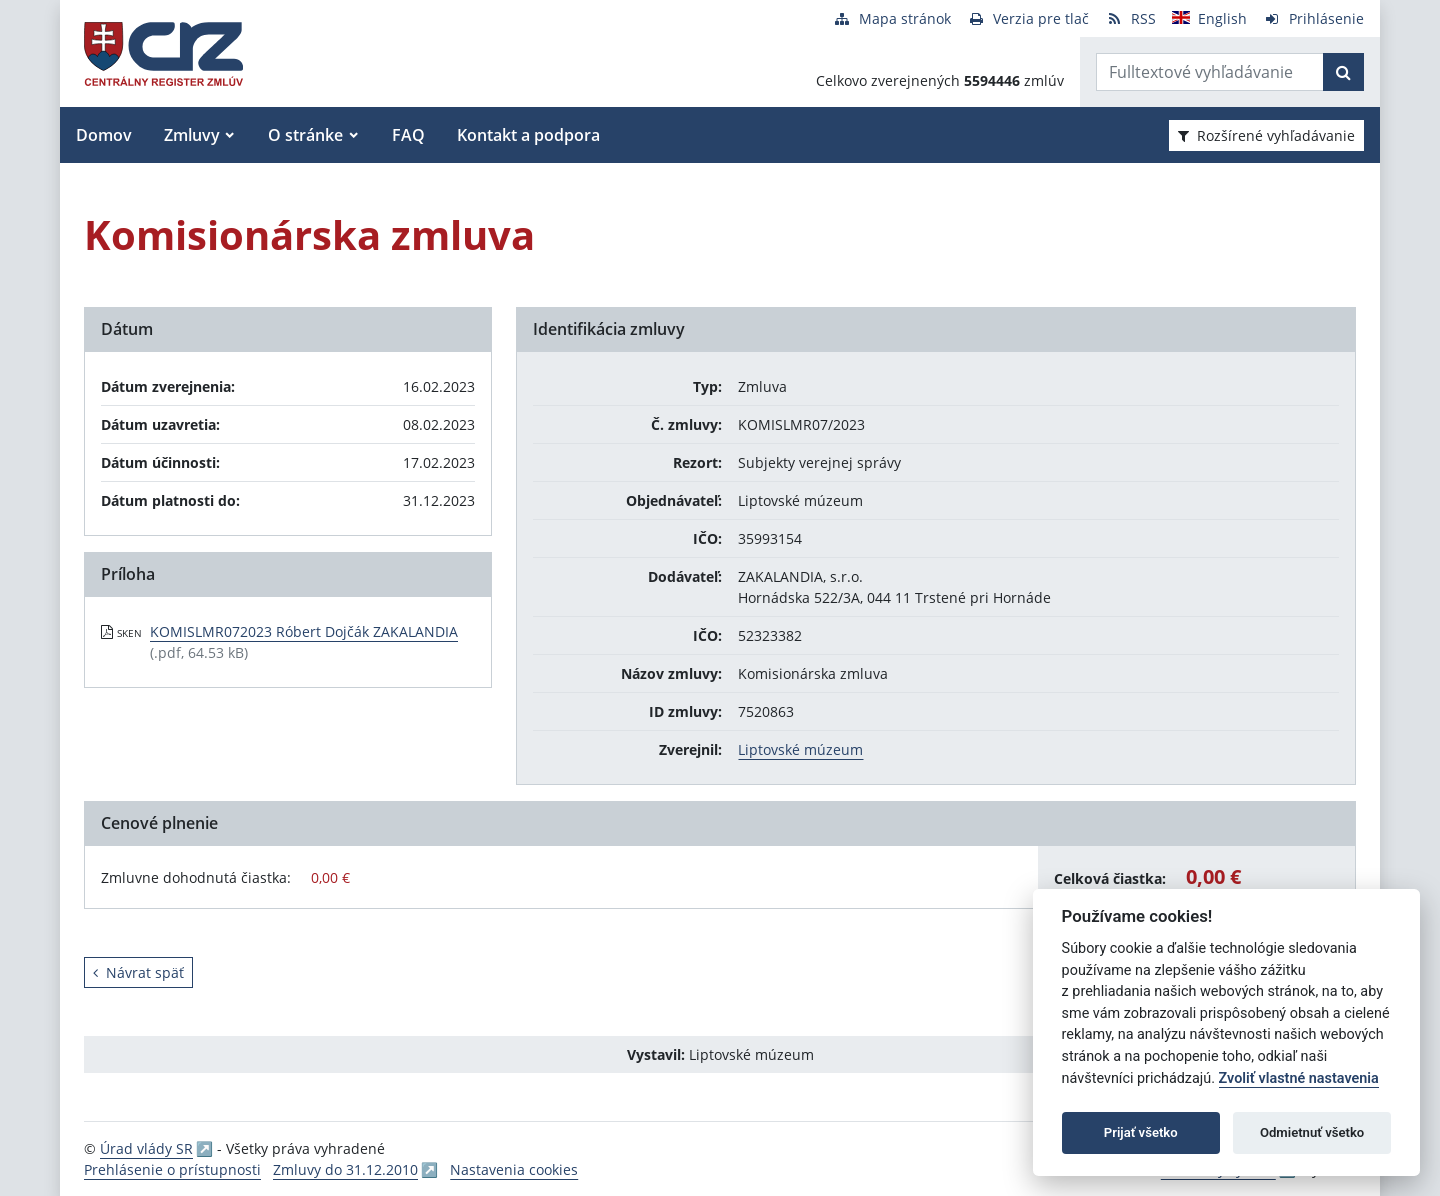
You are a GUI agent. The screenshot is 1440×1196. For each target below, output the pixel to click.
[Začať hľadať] (1343, 72)
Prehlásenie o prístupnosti (172, 1169)
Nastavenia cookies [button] (514, 1169)
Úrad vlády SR (146, 1148)
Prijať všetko (1141, 1132)
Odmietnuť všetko (1312, 1132)
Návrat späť (138, 972)
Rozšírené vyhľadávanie (1266, 135)
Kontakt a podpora (528, 135)
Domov (104, 135)
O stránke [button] (305, 135)
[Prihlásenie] (1313, 18)
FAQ (408, 135)
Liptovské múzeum (800, 749)
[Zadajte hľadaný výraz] (1210, 72)
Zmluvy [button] (192, 135)
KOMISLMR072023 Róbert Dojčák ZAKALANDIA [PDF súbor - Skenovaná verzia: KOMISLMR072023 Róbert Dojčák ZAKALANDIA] (304, 631)
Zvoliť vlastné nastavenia (1299, 1078)
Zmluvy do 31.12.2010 (345, 1169)
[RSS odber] (1130, 18)
